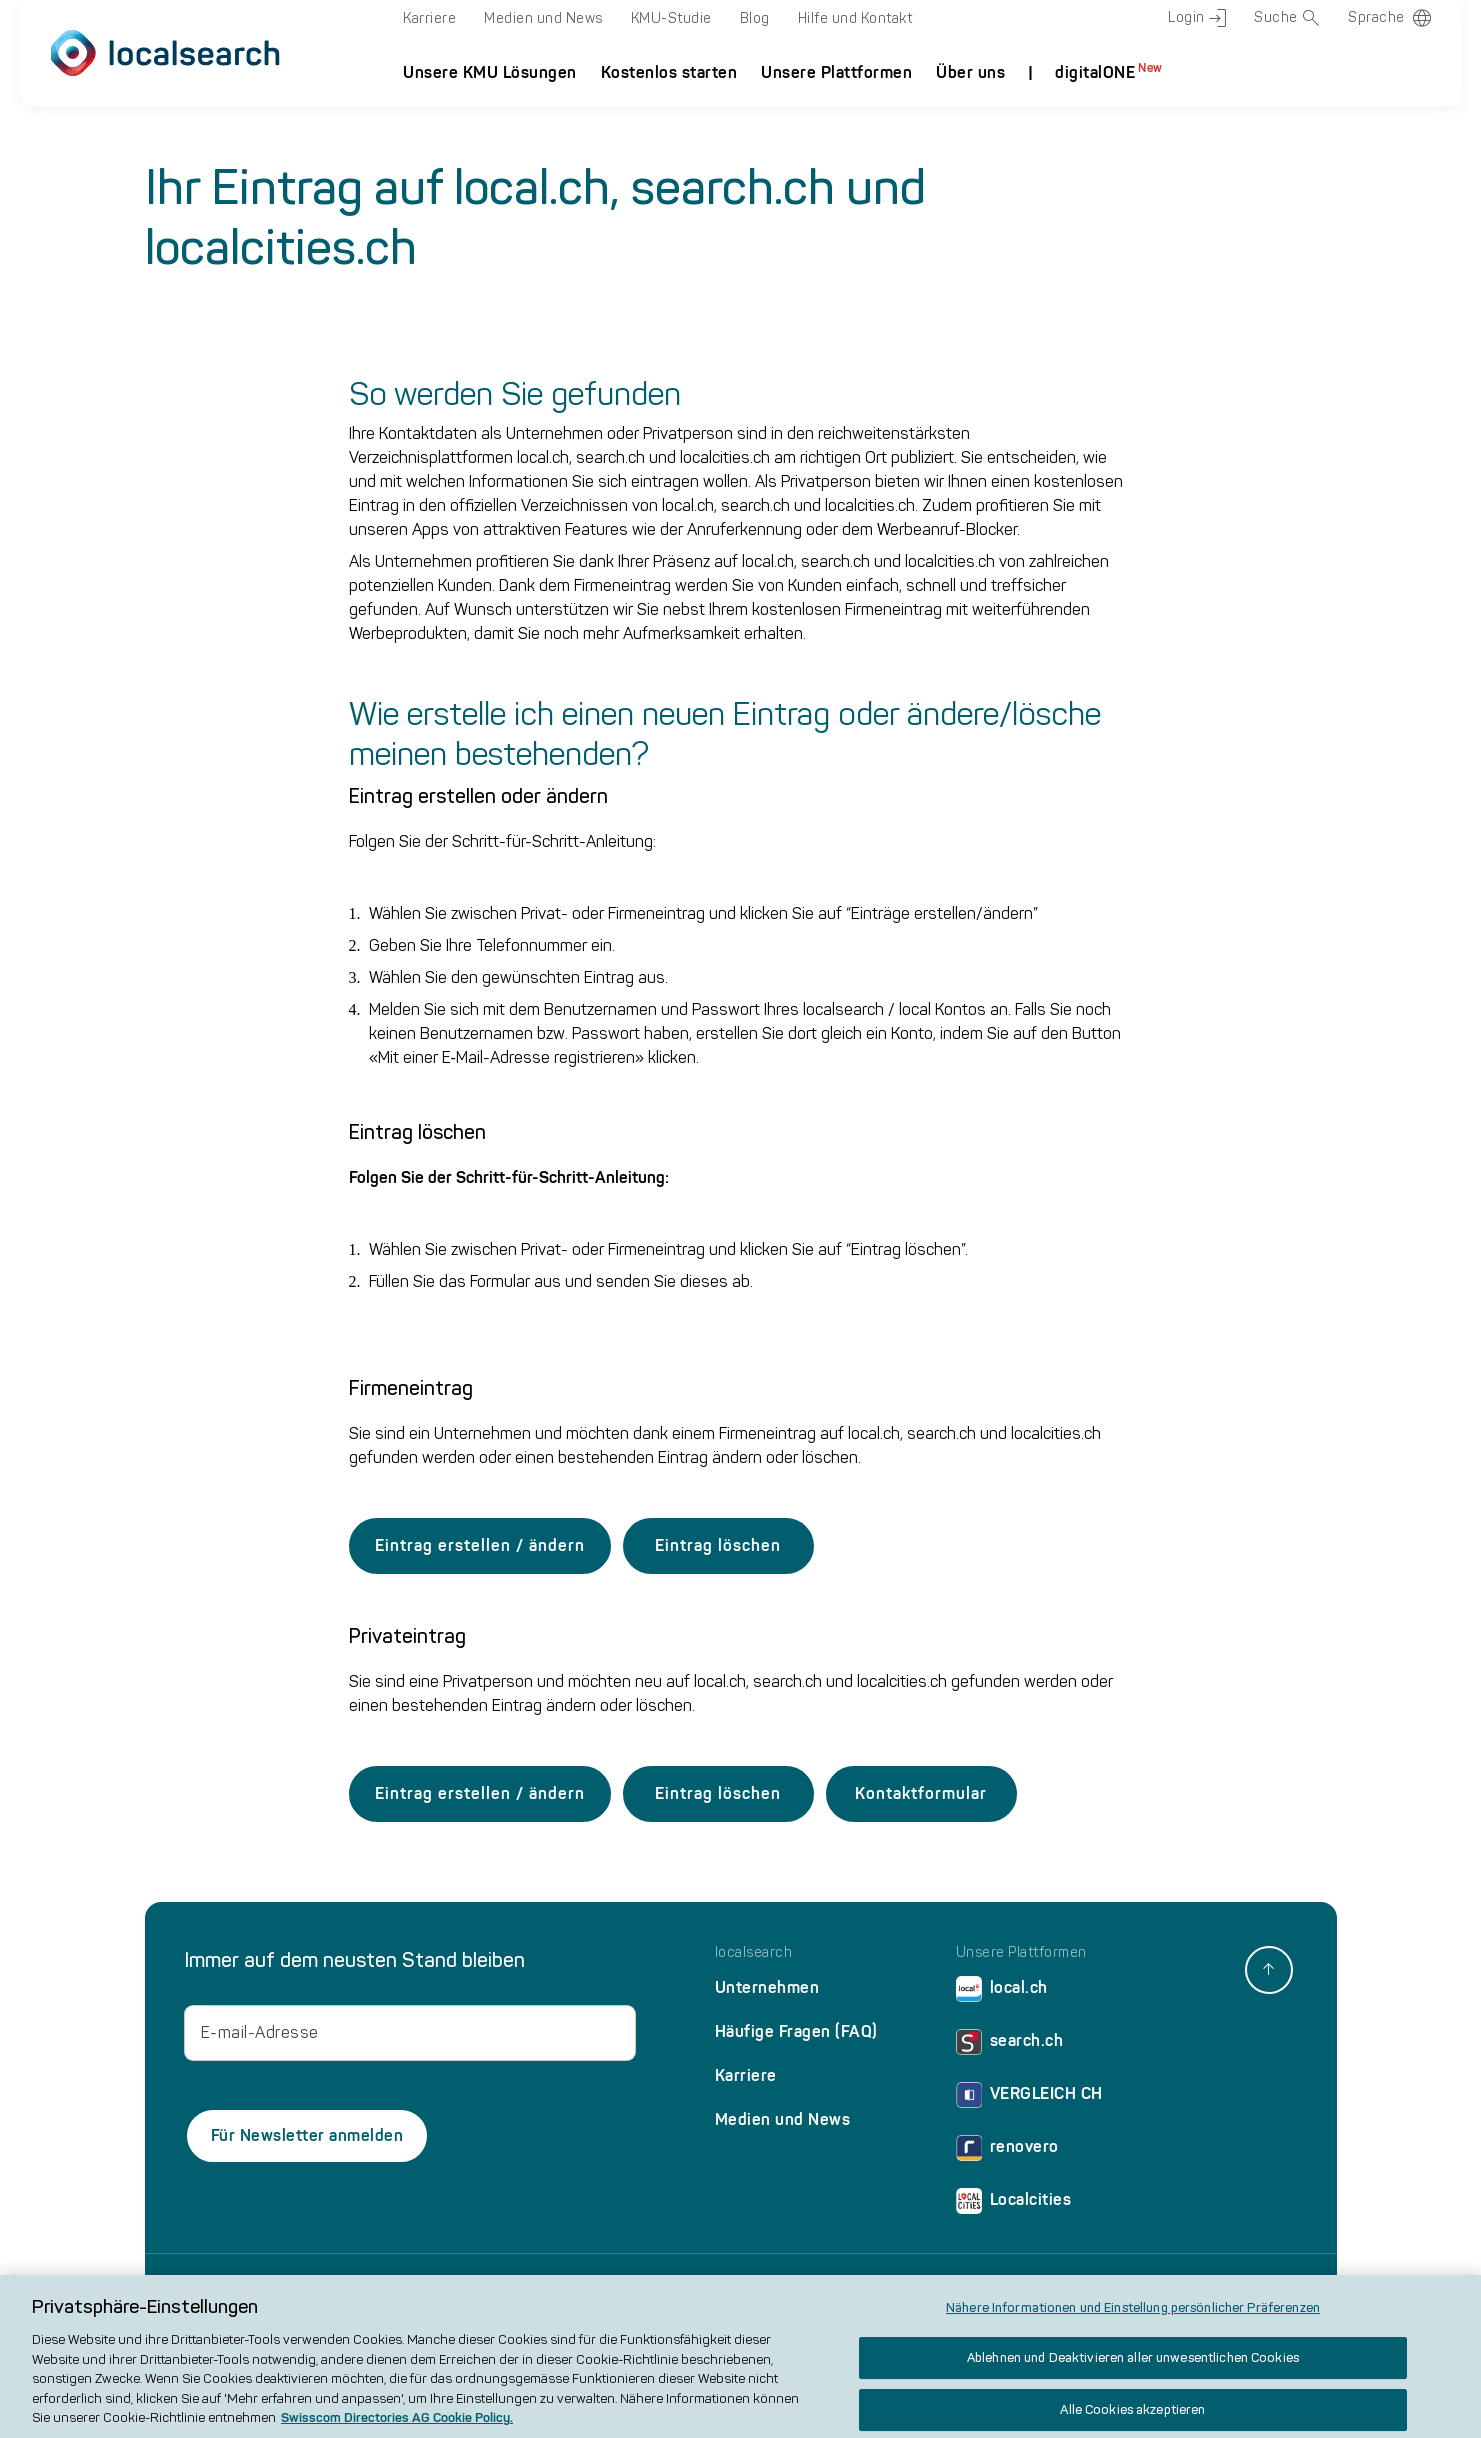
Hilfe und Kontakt (855, 18)
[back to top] (1269, 1970)
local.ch (1002, 1992)
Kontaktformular (921, 1793)
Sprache (1376, 17)
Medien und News (543, 18)
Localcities (1014, 2204)
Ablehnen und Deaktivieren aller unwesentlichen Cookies (1133, 2370)
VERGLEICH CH (1029, 2098)
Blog (755, 18)
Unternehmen (767, 1987)
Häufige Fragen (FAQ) (796, 2031)
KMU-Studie (671, 18)
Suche (1287, 18)
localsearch (754, 1953)
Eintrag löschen (718, 1545)
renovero (1007, 2151)
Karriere (429, 18)
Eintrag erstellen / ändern (480, 1545)
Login (1197, 18)
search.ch (1010, 2045)
